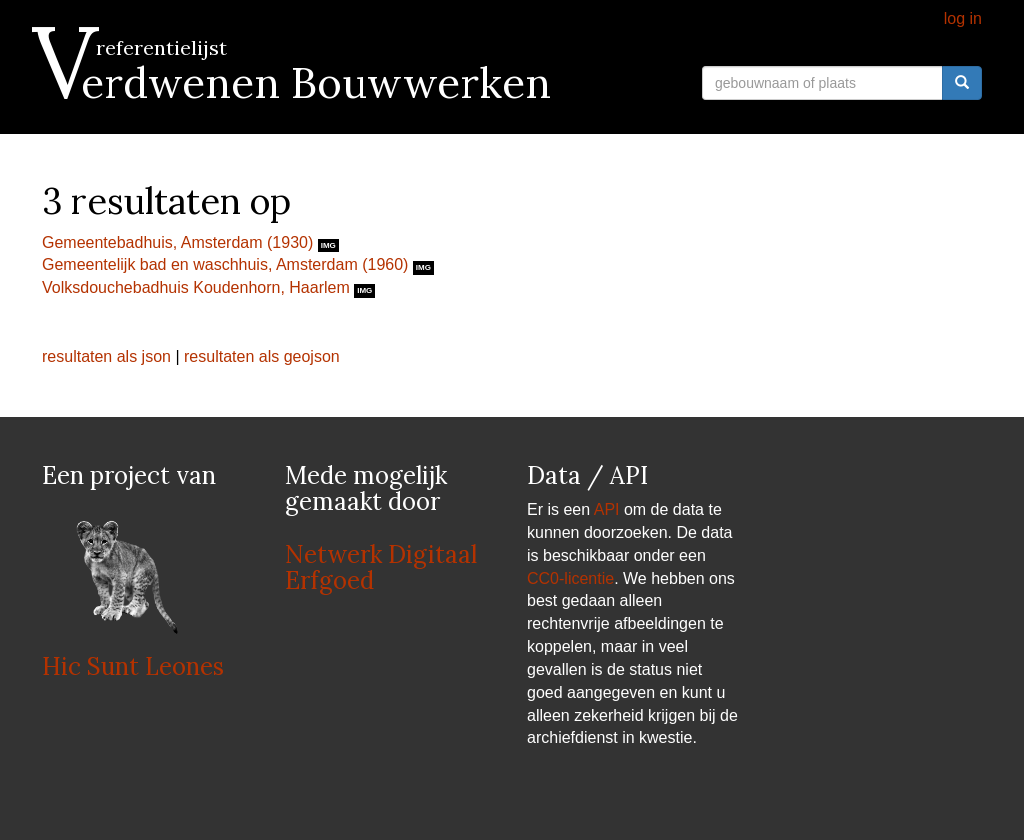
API (607, 509)
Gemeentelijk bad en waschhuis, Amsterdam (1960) (227, 264)
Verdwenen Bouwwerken (296, 83)
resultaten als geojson (262, 356)
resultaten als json (106, 356)
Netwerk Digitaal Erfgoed (381, 567)
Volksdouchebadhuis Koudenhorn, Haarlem (198, 287)
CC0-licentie (570, 578)
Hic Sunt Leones (133, 666)
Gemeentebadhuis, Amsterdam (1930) (180, 242)
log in (963, 18)
